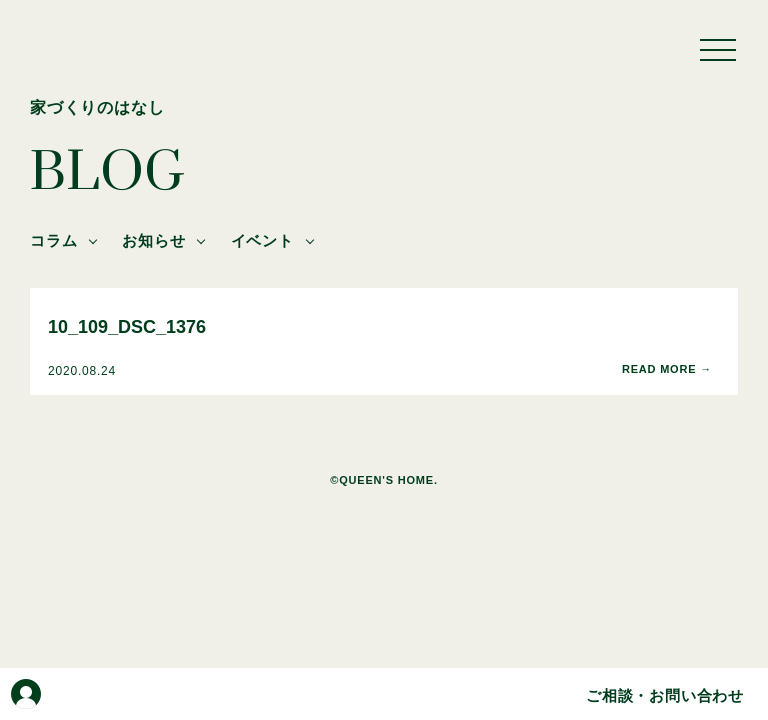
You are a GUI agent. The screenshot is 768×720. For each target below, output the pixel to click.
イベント (262, 240)
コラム (53, 240)
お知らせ (153, 240)
